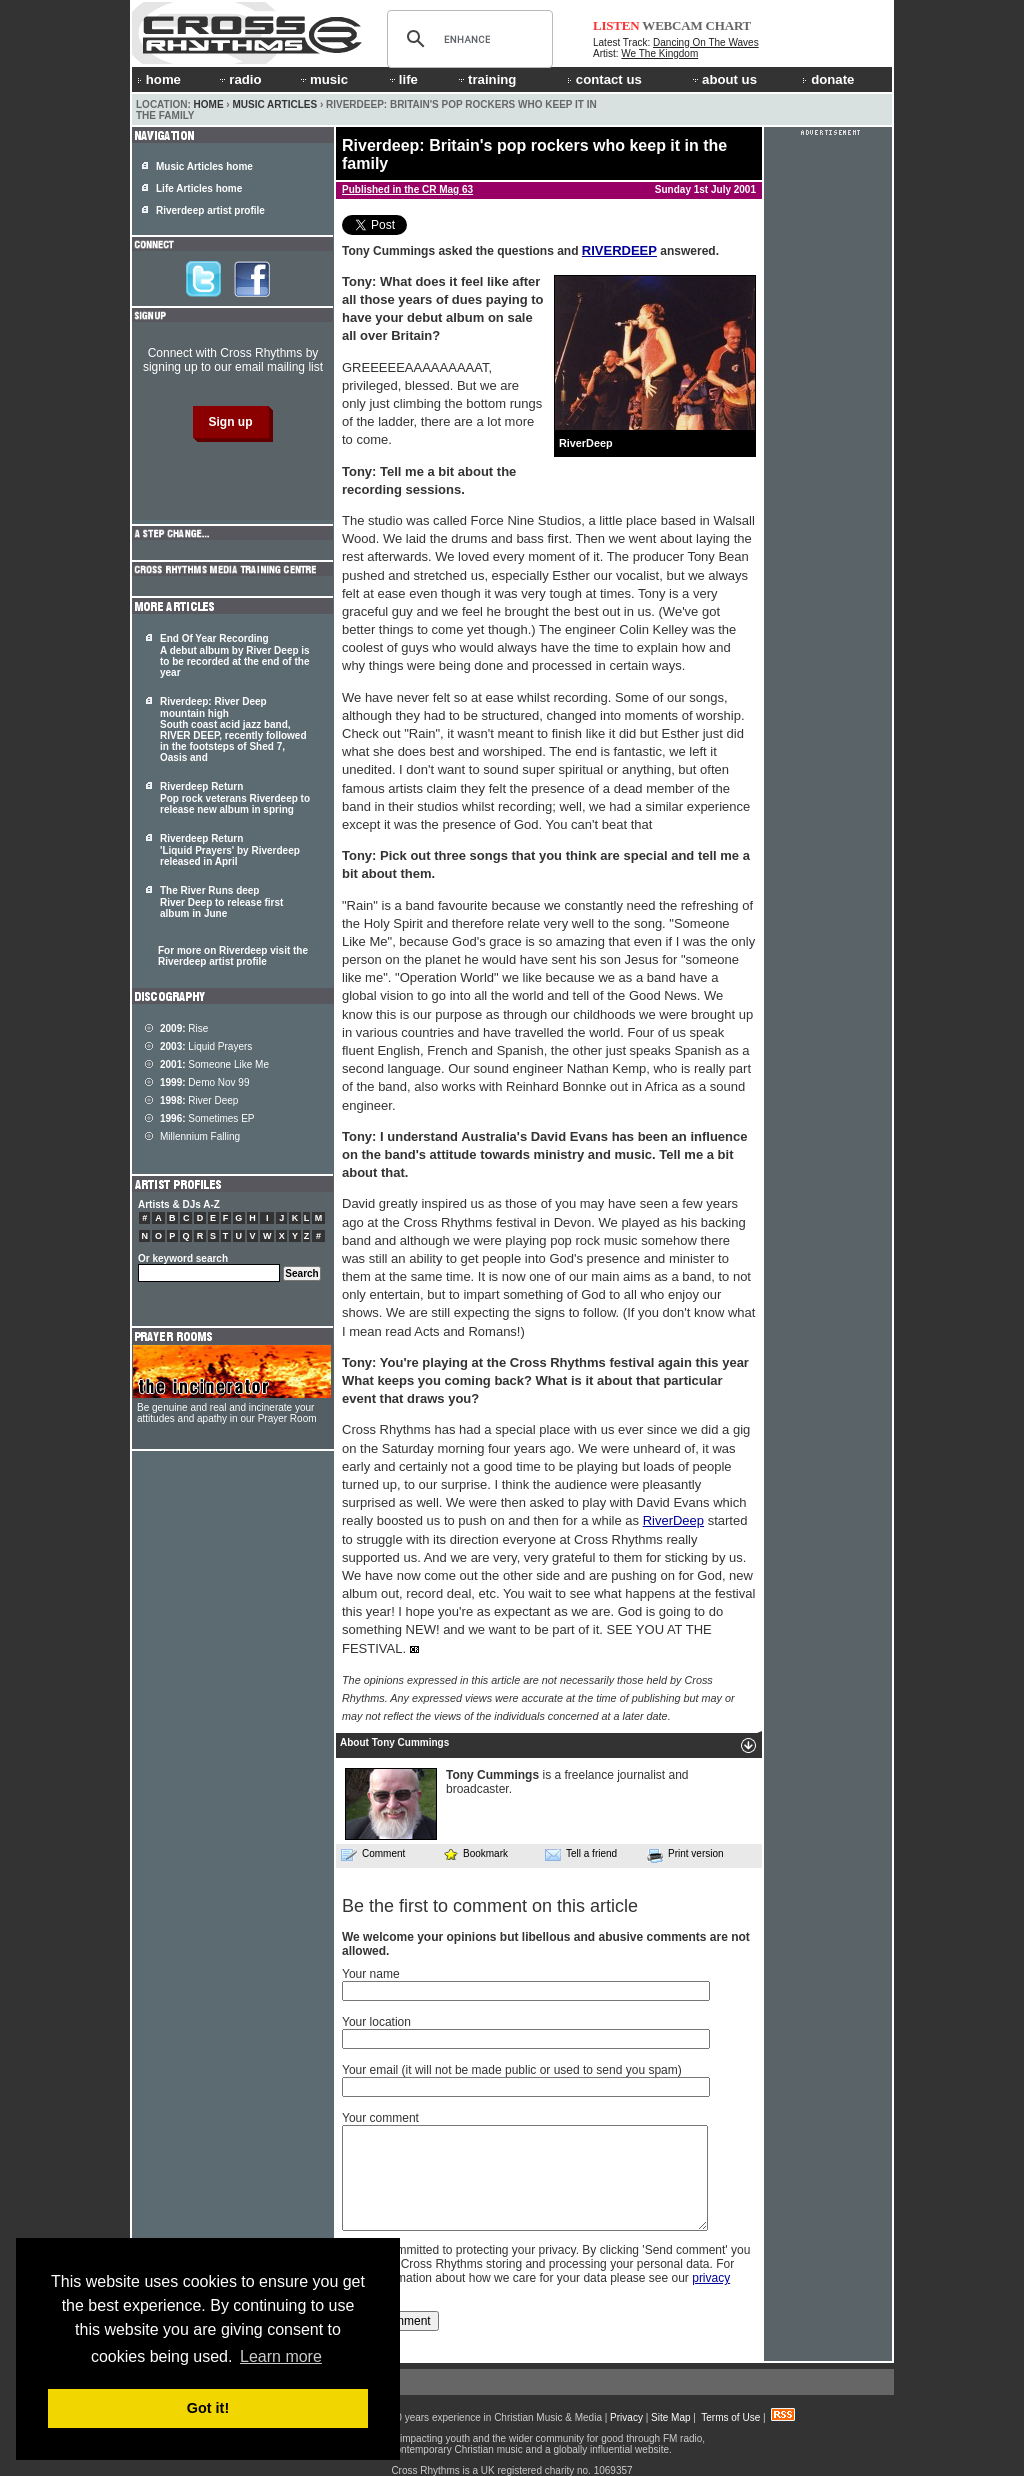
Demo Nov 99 (205, 1082)
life (402, 79)
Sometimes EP (207, 1118)
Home (209, 104)
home (159, 79)
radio (239, 79)
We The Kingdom (659, 53)
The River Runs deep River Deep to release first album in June (221, 902)
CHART (729, 25)
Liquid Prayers (206, 1046)
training (486, 79)
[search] (467, 39)
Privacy (626, 2417)
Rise (184, 1028)
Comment (373, 1854)
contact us (604, 79)
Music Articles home (204, 166)
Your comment (380, 2118)
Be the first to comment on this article (490, 1906)
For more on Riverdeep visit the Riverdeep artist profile (233, 956)
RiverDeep (673, 1520)
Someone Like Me (214, 1064)
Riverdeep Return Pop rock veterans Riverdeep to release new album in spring (235, 798)
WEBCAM (672, 25)
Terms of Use (730, 2417)
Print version (685, 1855)
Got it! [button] (208, 2408)
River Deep (199, 1100)
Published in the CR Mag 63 (407, 189)
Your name (371, 1974)
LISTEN (616, 25)
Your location (376, 2022)
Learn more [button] (281, 2356)
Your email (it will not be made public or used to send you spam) (512, 2070)
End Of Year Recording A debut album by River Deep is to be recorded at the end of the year (235, 655)
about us (723, 79)
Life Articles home (199, 188)
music (323, 79)
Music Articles (274, 104)
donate (828, 79)
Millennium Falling (200, 1136)
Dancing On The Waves (706, 42)
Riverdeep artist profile (210, 210)
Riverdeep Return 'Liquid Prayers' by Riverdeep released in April (230, 850)
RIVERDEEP (619, 250)
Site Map (670, 2417)
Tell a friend (581, 1854)
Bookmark (475, 1853)
